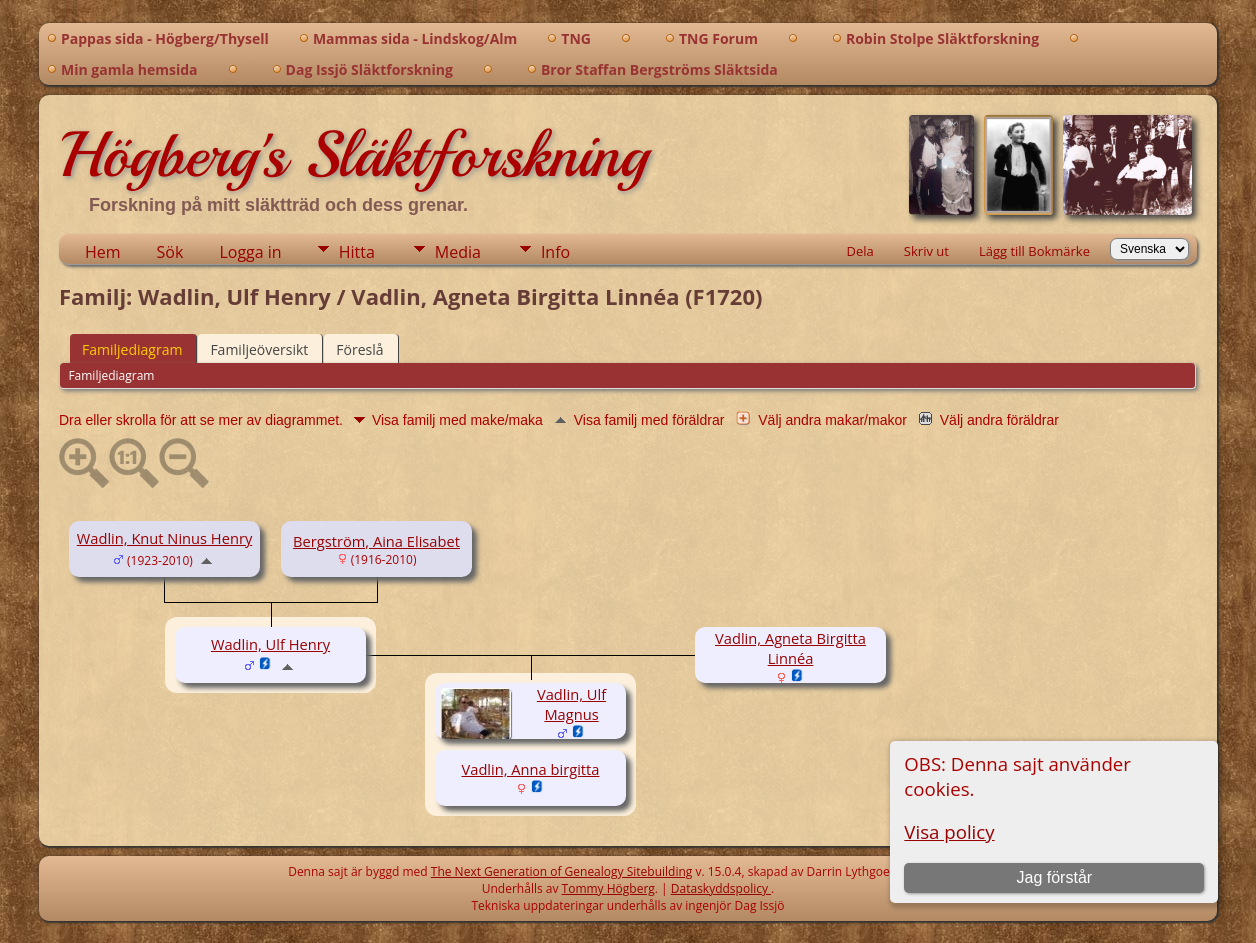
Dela (860, 251)
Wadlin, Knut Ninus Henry (164, 538)
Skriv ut (926, 251)
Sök (170, 252)
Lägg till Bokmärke (1034, 251)
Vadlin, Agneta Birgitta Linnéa (790, 648)
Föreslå (359, 349)
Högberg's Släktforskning (353, 155)
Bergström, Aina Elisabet (376, 541)
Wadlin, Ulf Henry (270, 644)
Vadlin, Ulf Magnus (571, 704)
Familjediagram (132, 349)
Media (458, 252)
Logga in (250, 252)
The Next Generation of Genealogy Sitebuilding (562, 871)
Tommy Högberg (608, 888)
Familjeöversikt (259, 349)
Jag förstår (1055, 877)
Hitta (357, 252)
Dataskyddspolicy (721, 888)
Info (555, 252)
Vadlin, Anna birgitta (531, 769)
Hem (103, 252)
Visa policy (949, 831)
